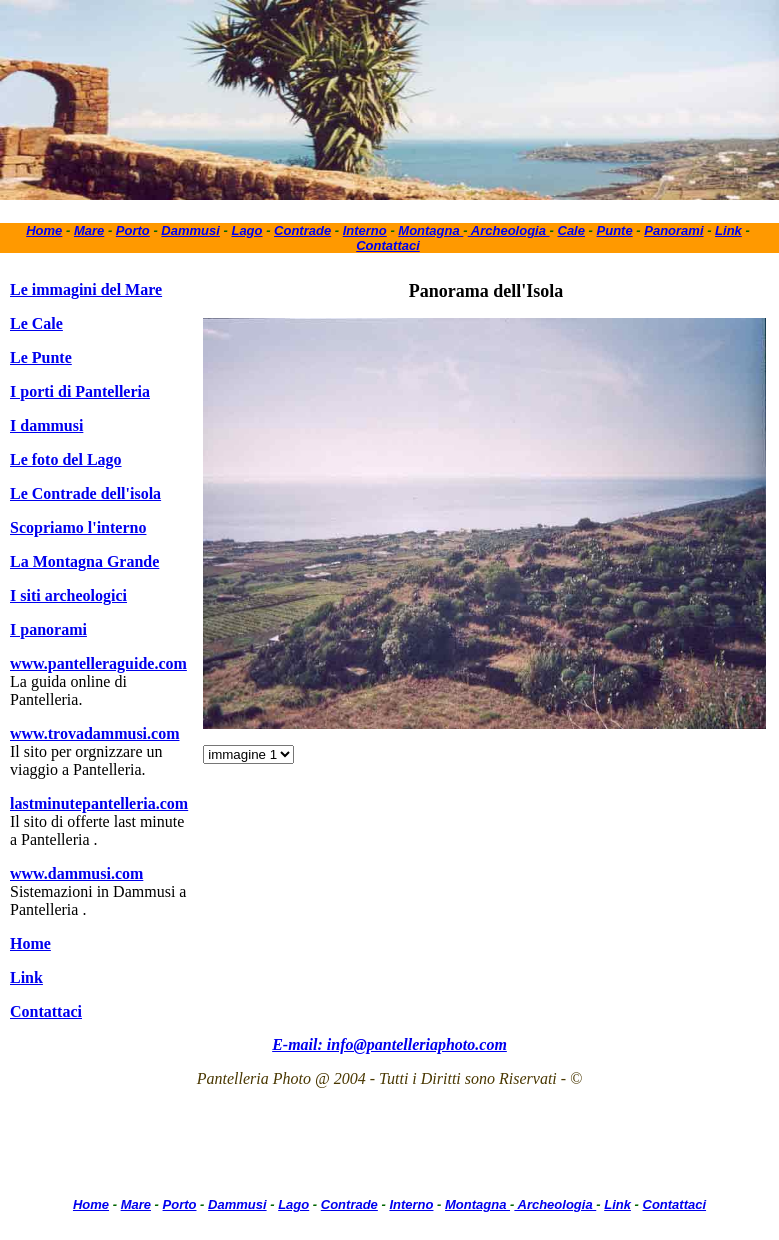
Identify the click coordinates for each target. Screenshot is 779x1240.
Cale (571, 230)
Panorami (673, 230)
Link (728, 230)
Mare (89, 230)
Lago (246, 230)
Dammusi (190, 230)
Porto (133, 230)
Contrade (302, 230)
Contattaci (388, 245)
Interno (365, 230)
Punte (615, 230)
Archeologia (509, 230)
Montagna (430, 230)
